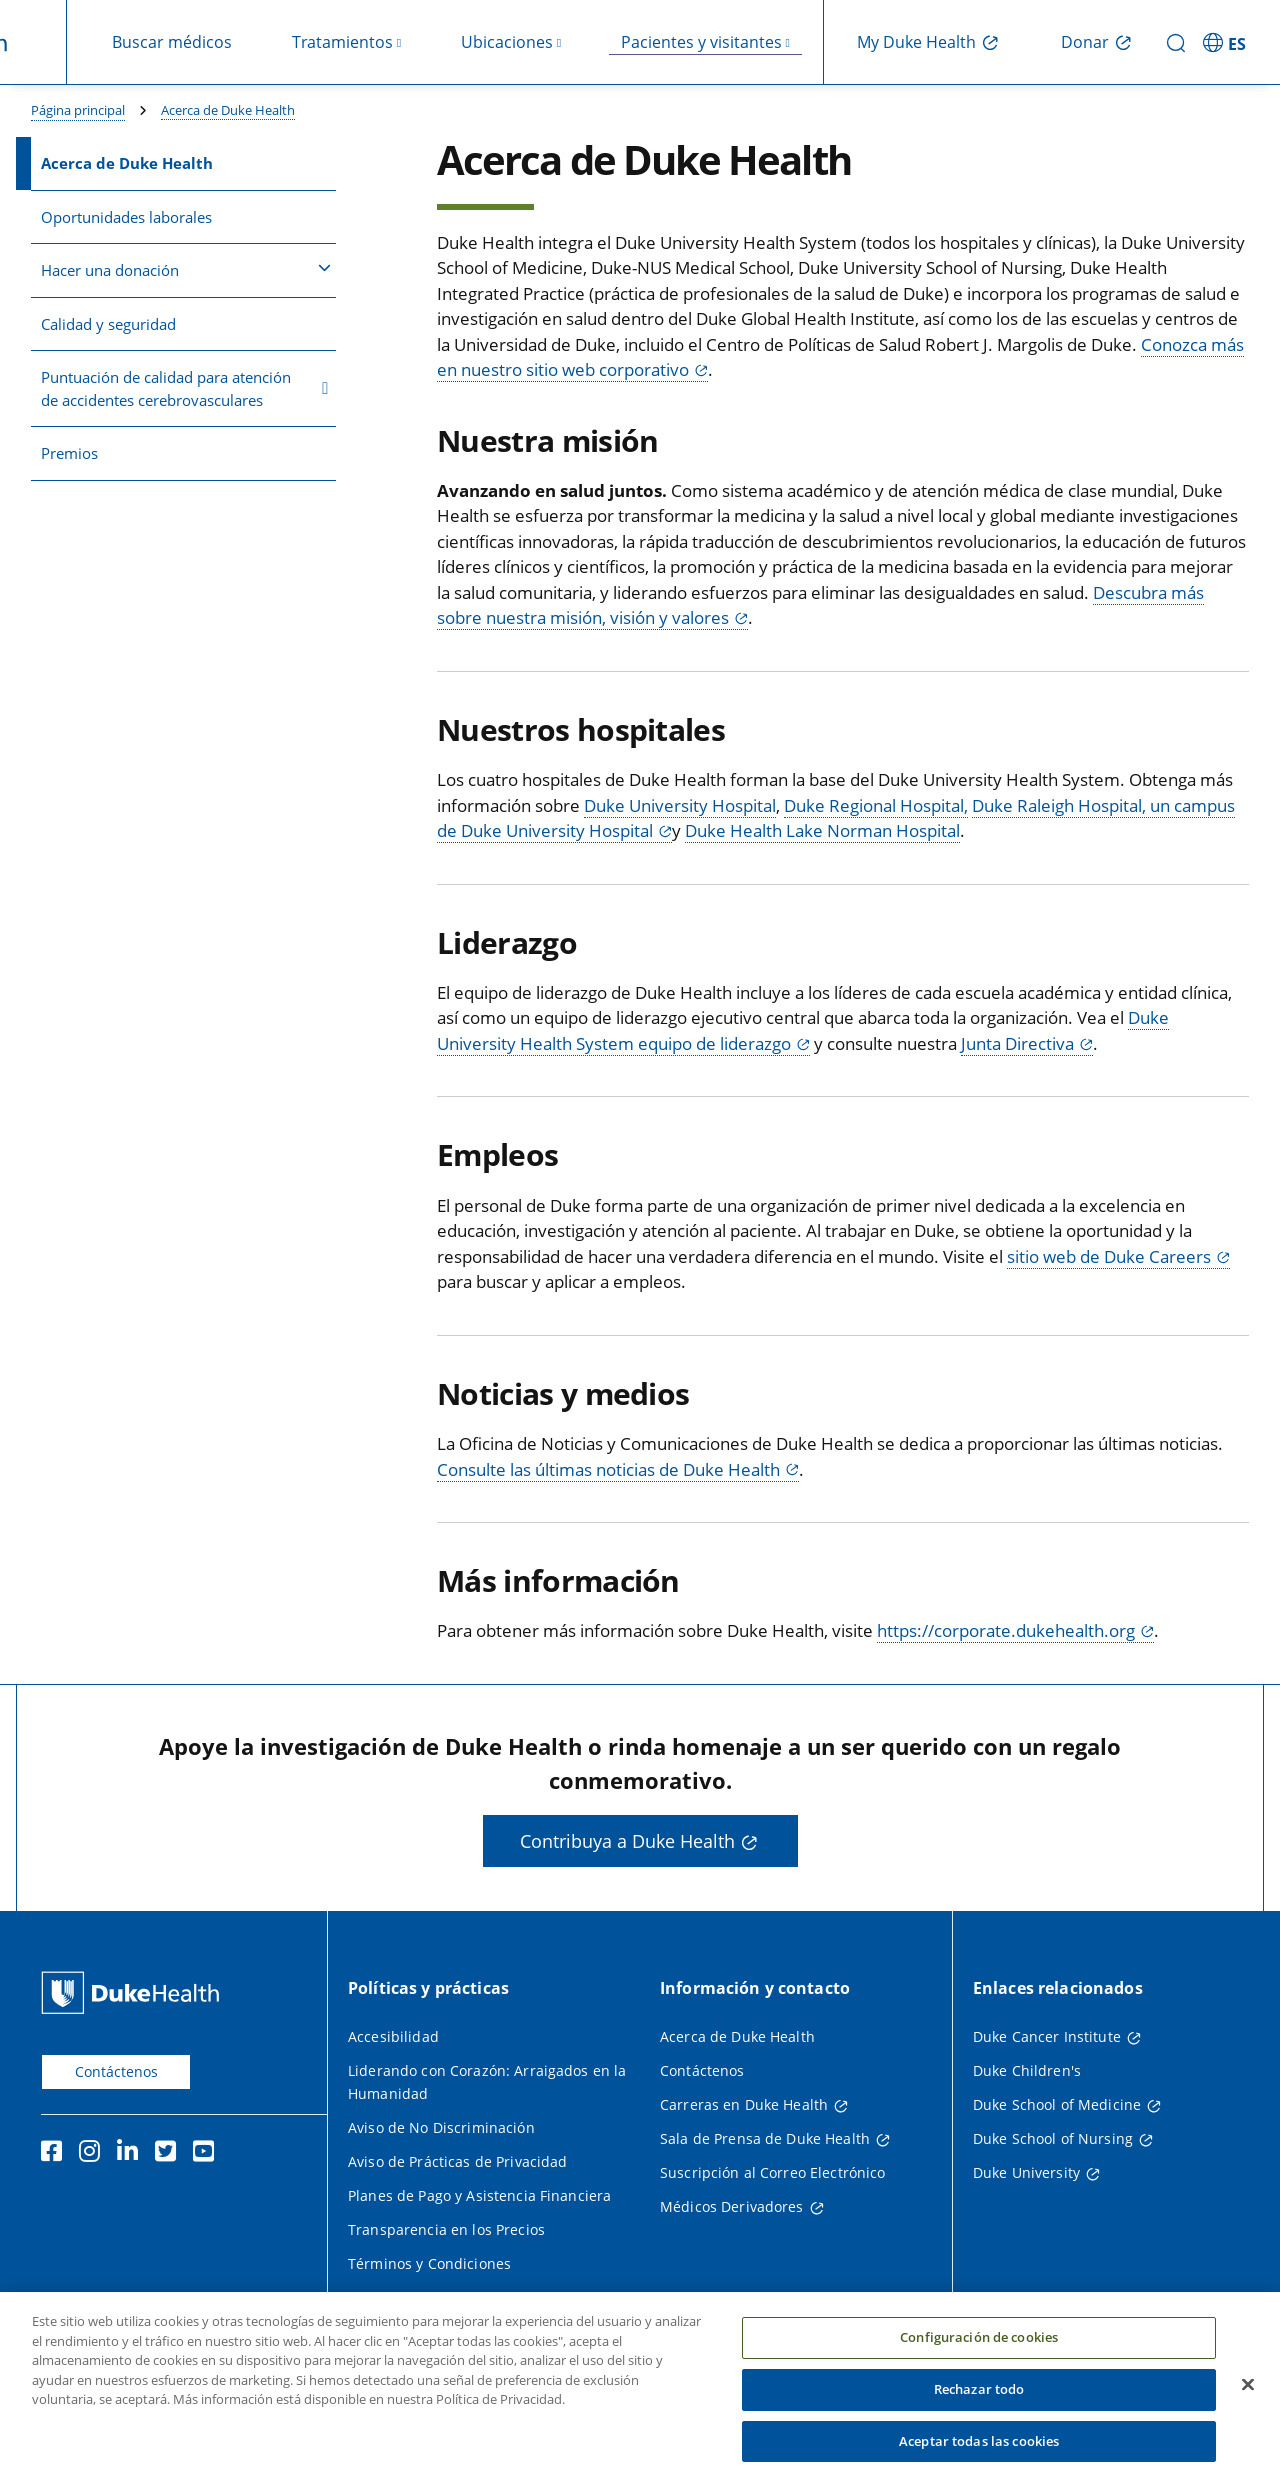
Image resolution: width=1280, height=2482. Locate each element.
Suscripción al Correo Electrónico (773, 2172)
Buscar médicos (172, 42)
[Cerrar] (1248, 2411)
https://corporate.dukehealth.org (1006, 1630)
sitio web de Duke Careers (1109, 1256)
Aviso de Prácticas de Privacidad (457, 2161)
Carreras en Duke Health (744, 2104)
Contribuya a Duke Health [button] (627, 1841)
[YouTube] (208, 2154)
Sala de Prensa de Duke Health (765, 2138)
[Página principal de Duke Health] (134, 1992)
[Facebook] (56, 2154)
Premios (69, 453)
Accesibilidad (393, 2036)
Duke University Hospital (680, 805)
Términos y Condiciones (429, 2263)
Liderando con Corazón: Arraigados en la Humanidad (487, 2082)
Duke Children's (1027, 2070)
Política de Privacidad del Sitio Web (468, 2297)
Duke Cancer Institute (1047, 2036)
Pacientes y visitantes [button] (701, 42)
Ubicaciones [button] (507, 42)
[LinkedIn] (132, 2154)
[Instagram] (94, 2154)
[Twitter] (170, 2154)
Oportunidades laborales (126, 217)
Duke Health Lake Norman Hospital (822, 830)
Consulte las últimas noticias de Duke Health (608, 1469)
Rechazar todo (979, 2415)
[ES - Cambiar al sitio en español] (1227, 42)
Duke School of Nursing (1053, 2138)
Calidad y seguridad (108, 324)
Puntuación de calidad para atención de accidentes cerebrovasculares (185, 388)
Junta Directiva (1017, 1043)
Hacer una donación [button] (186, 269)
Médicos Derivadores (732, 2206)
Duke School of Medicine (1057, 2104)
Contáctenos (116, 2071)
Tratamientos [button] (342, 42)
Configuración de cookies (979, 2363)
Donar (1085, 42)
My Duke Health (916, 42)
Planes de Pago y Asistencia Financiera (479, 2195)
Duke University (1026, 2172)
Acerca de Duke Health (228, 110)
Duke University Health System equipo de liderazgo (803, 1030)
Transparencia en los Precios (446, 2229)
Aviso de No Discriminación (441, 2127)
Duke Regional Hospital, (876, 805)
